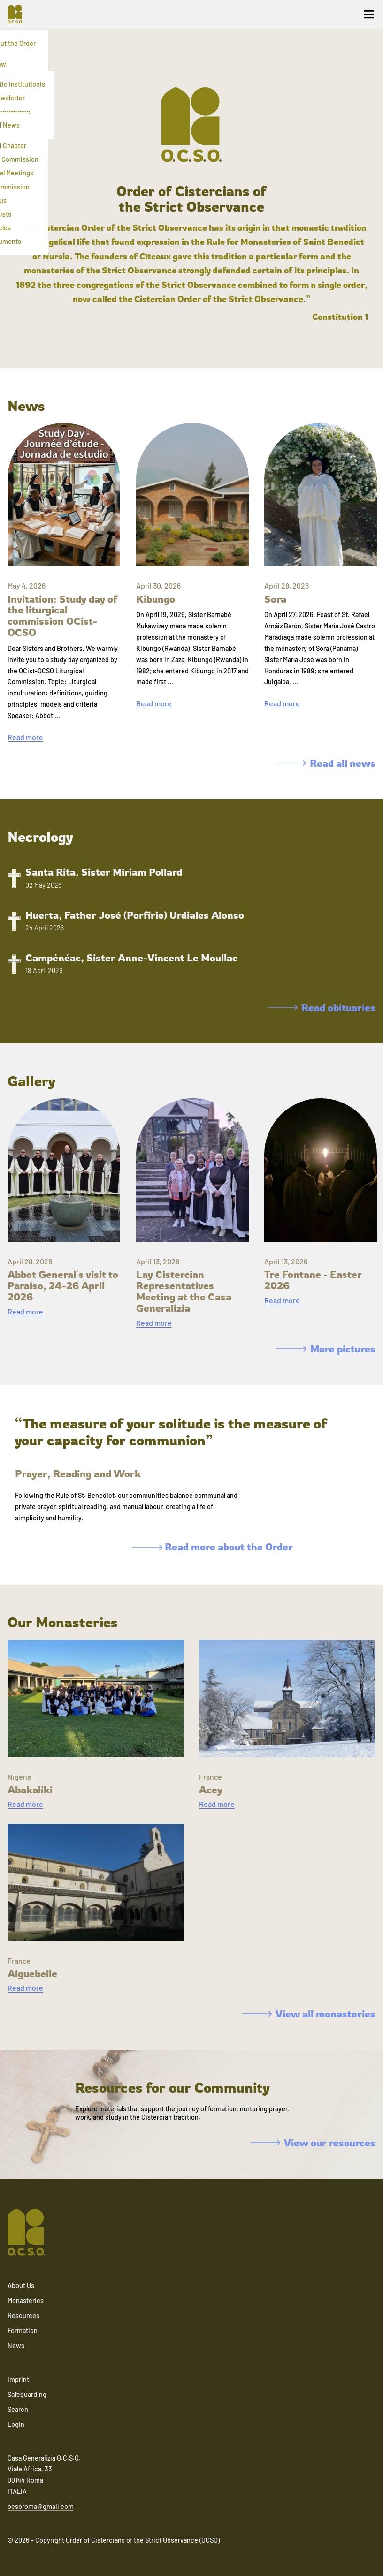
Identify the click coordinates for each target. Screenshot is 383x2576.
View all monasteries (308, 2014)
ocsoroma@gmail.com (41, 2506)
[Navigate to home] (19, 14)
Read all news (325, 763)
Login (16, 2424)
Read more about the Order (212, 1547)
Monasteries (26, 2300)
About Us (21, 2285)
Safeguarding (27, 2394)
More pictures (325, 1349)
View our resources (312, 2143)
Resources (23, 2315)
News (16, 2345)
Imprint (18, 2379)
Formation (23, 2330)
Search (18, 2409)
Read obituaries (321, 1007)
